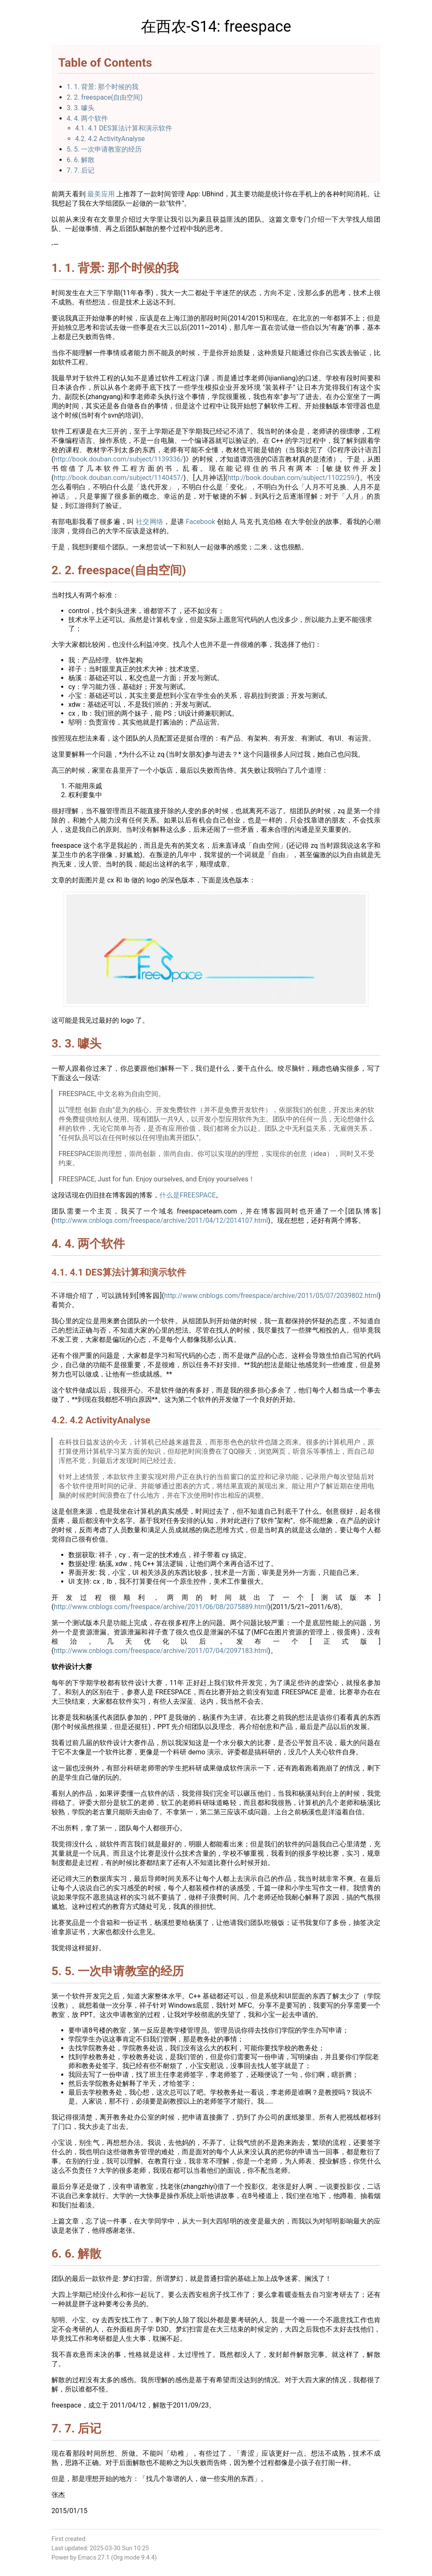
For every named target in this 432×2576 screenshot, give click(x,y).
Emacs (87, 2557)
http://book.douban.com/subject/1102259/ (292, 478)
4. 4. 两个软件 (87, 118)
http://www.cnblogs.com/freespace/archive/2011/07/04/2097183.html (161, 1651)
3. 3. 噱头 (80, 108)
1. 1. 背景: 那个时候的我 (102, 87)
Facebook (200, 522)
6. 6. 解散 (80, 160)
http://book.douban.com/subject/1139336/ (118, 459)
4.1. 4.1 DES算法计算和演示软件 (123, 128)
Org (118, 2557)
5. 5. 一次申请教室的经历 (104, 149)
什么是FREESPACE (187, 1195)
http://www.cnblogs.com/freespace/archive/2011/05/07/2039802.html (271, 1296)
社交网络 (149, 522)
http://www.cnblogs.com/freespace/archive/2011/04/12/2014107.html (161, 1220)
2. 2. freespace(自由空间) (105, 97)
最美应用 (101, 194)
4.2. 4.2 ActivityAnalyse (110, 139)
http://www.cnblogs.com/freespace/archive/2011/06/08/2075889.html (161, 1607)
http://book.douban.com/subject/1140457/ (118, 478)
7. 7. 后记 (80, 170)
